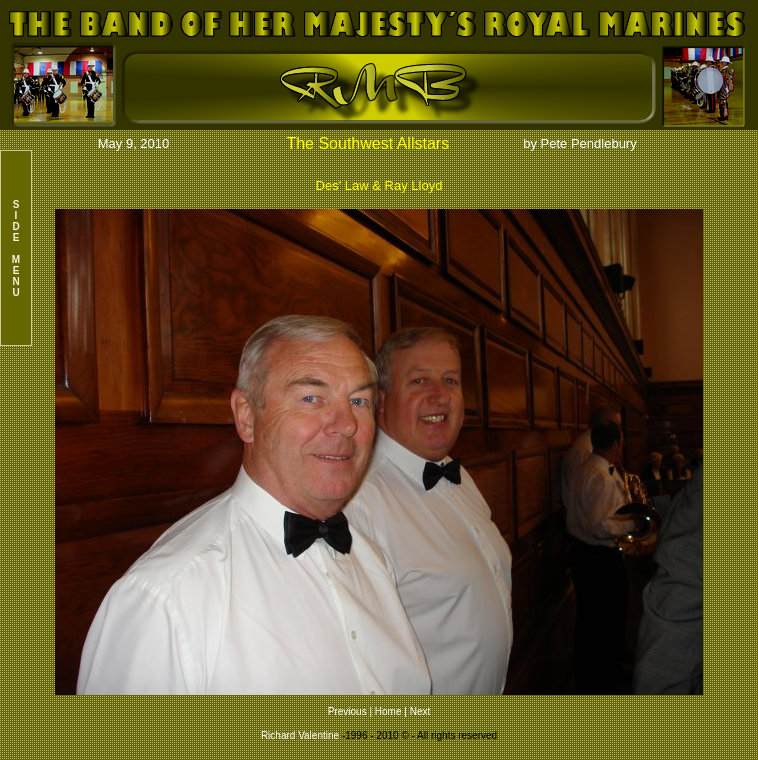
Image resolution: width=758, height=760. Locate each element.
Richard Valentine (300, 735)
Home (388, 711)
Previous (349, 711)
